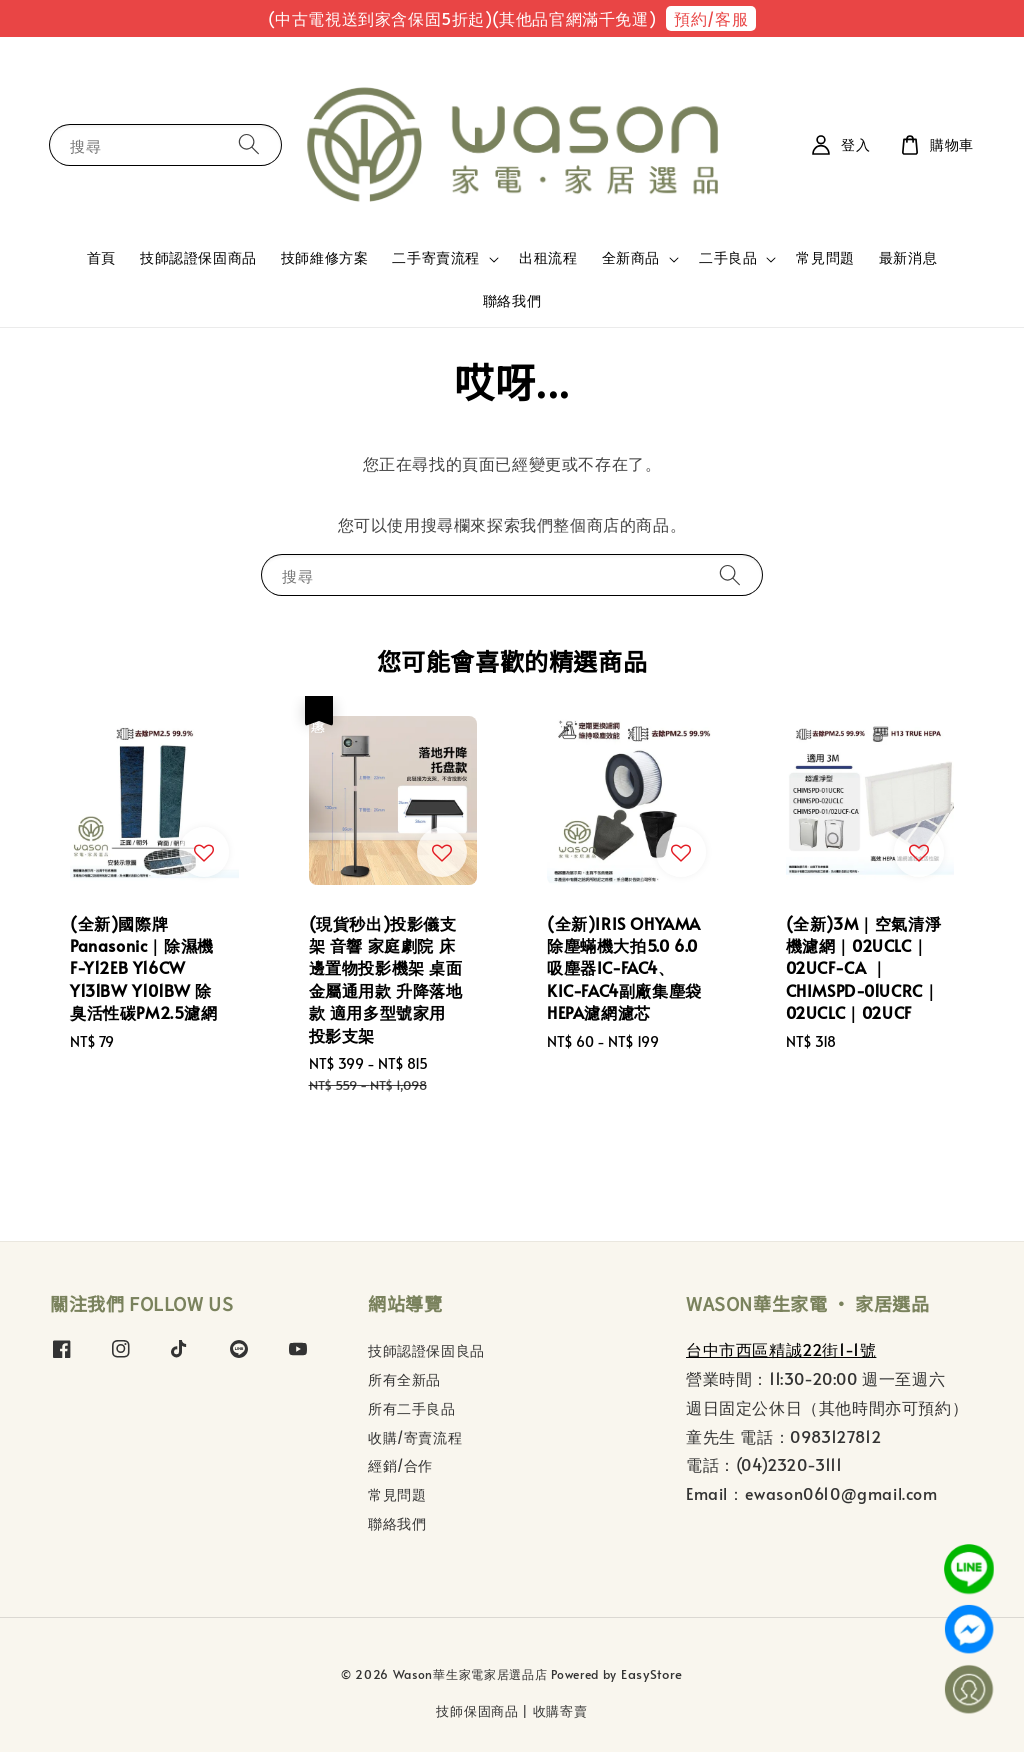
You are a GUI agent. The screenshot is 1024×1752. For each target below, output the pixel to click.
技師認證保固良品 (426, 1351)
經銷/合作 (400, 1465)
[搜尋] (249, 144)
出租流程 (548, 257)
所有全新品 (404, 1379)
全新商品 (631, 258)
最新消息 (908, 257)
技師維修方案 (325, 257)
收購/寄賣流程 (415, 1437)
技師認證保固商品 (198, 257)
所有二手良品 (412, 1408)
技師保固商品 (477, 1711)
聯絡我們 (512, 300)
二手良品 (728, 258)
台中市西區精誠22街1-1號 (781, 1349)
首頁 (101, 257)
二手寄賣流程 (436, 258)
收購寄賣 (560, 1711)
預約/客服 (711, 18)
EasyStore (652, 1674)
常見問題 (825, 257)
